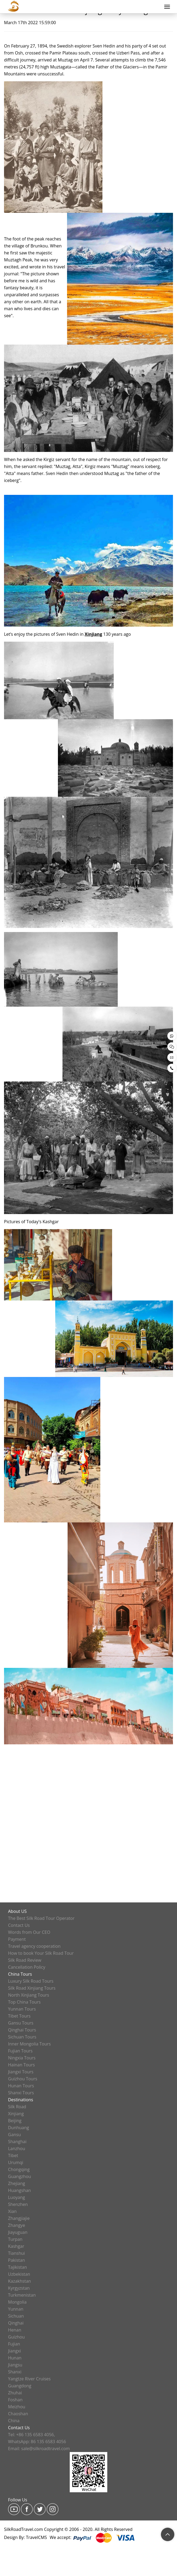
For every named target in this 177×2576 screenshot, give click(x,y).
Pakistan (16, 2260)
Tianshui (16, 2253)
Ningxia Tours (21, 2058)
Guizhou (16, 2337)
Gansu (14, 2134)
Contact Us (19, 1925)
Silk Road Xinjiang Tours (32, 1988)
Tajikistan (17, 2267)
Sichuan (16, 2316)
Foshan (15, 2400)
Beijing (14, 2121)
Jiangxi (14, 2351)
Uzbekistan (19, 2274)
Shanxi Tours (21, 2093)
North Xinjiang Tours (28, 1995)
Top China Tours (24, 2002)
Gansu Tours (20, 2023)
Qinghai (16, 2323)
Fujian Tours (20, 2051)
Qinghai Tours (22, 2030)
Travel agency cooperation (34, 1946)
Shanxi (14, 2372)
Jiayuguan (17, 2232)
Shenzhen (18, 2204)
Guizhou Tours (22, 2079)
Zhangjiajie (19, 2218)
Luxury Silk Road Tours (30, 1981)
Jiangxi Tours (21, 2072)
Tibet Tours (19, 2016)
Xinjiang (16, 2114)
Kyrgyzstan (19, 2288)
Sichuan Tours (22, 2037)
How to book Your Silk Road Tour (41, 1953)
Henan (14, 2330)
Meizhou (16, 2407)
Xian (12, 2211)
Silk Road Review (24, 1960)
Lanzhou (16, 2148)
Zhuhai (15, 2393)
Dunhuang (18, 2128)
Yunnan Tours (22, 2009)
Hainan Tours (21, 2065)
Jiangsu (15, 2365)
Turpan (15, 2239)
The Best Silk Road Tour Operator (41, 1918)
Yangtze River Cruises (29, 2379)
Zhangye (16, 2225)
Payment (17, 1939)
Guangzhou (19, 2176)
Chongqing (19, 2169)
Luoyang (16, 2197)
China (14, 2421)
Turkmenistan (22, 2295)
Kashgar (16, 2246)
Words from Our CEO (29, 1932)
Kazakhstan (19, 2281)
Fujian (14, 2344)
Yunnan (15, 2309)
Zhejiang (16, 2183)
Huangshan (19, 2190)
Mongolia (17, 2302)
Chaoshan (18, 2414)
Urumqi (15, 2162)
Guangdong (19, 2386)
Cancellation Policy (26, 1967)
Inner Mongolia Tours (29, 2044)
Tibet (13, 2155)
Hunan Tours (21, 2086)
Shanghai (17, 2141)
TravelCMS (36, 2537)
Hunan (14, 2358)
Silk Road (17, 2107)
